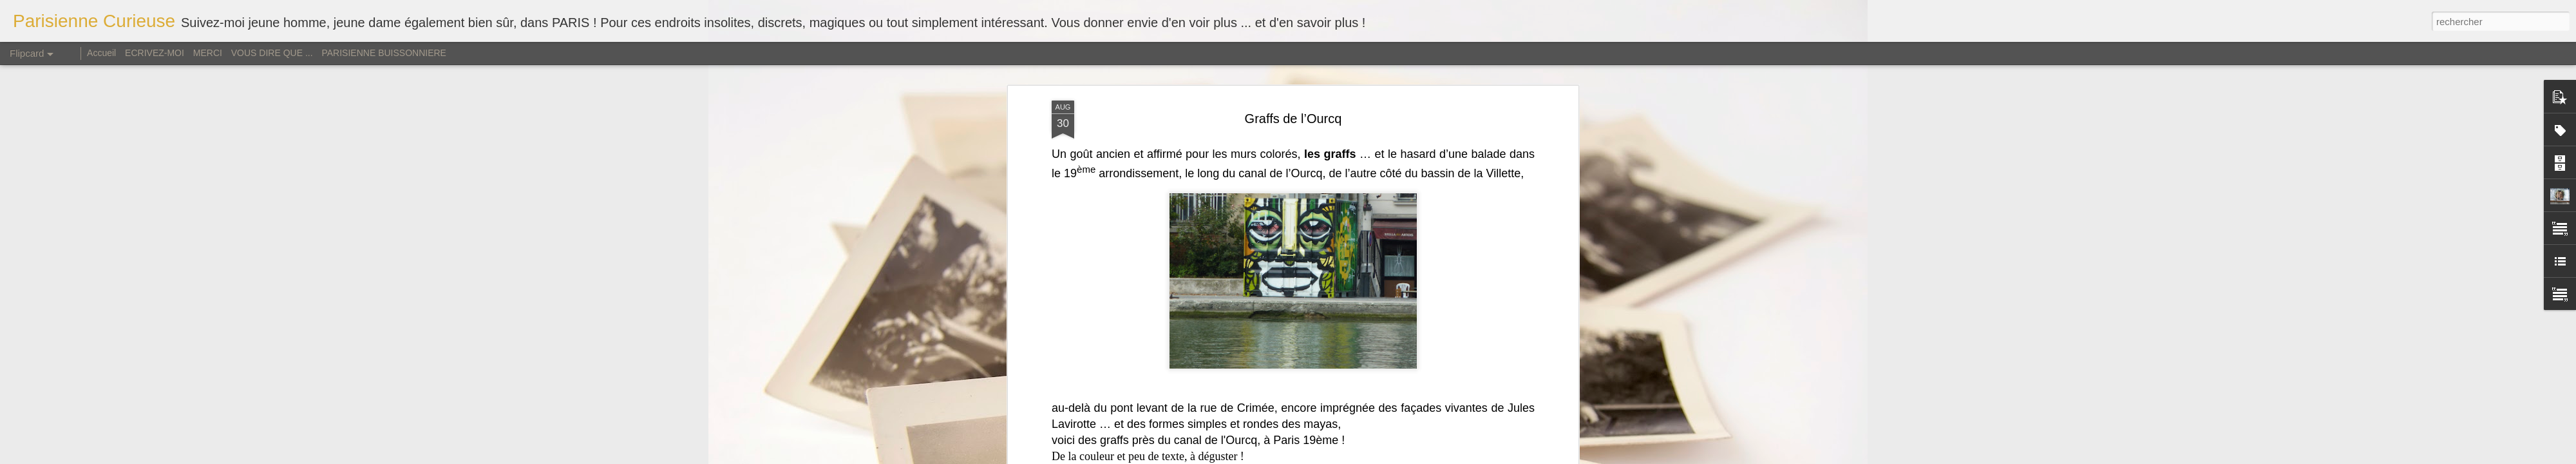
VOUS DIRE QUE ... (272, 53)
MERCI (207, 53)
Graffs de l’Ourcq (1293, 118)
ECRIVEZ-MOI (154, 53)
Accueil (102, 53)
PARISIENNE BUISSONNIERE (383, 53)
